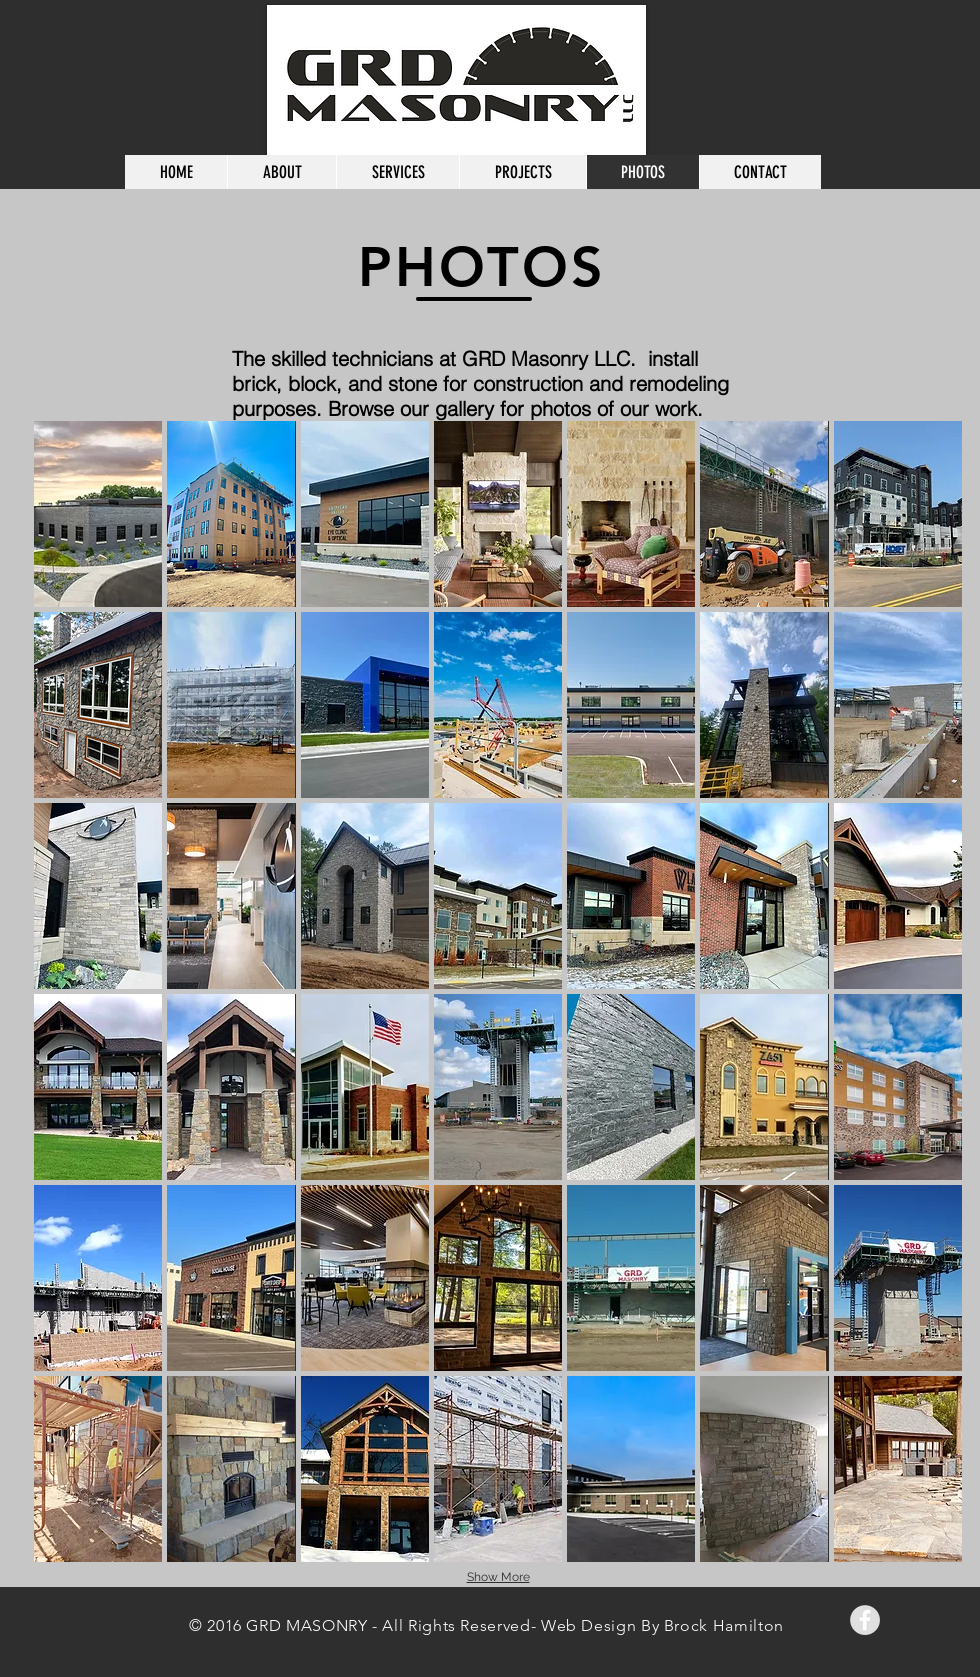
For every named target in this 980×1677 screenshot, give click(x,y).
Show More (498, 1577)
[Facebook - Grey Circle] (865, 1620)
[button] (98, 514)
